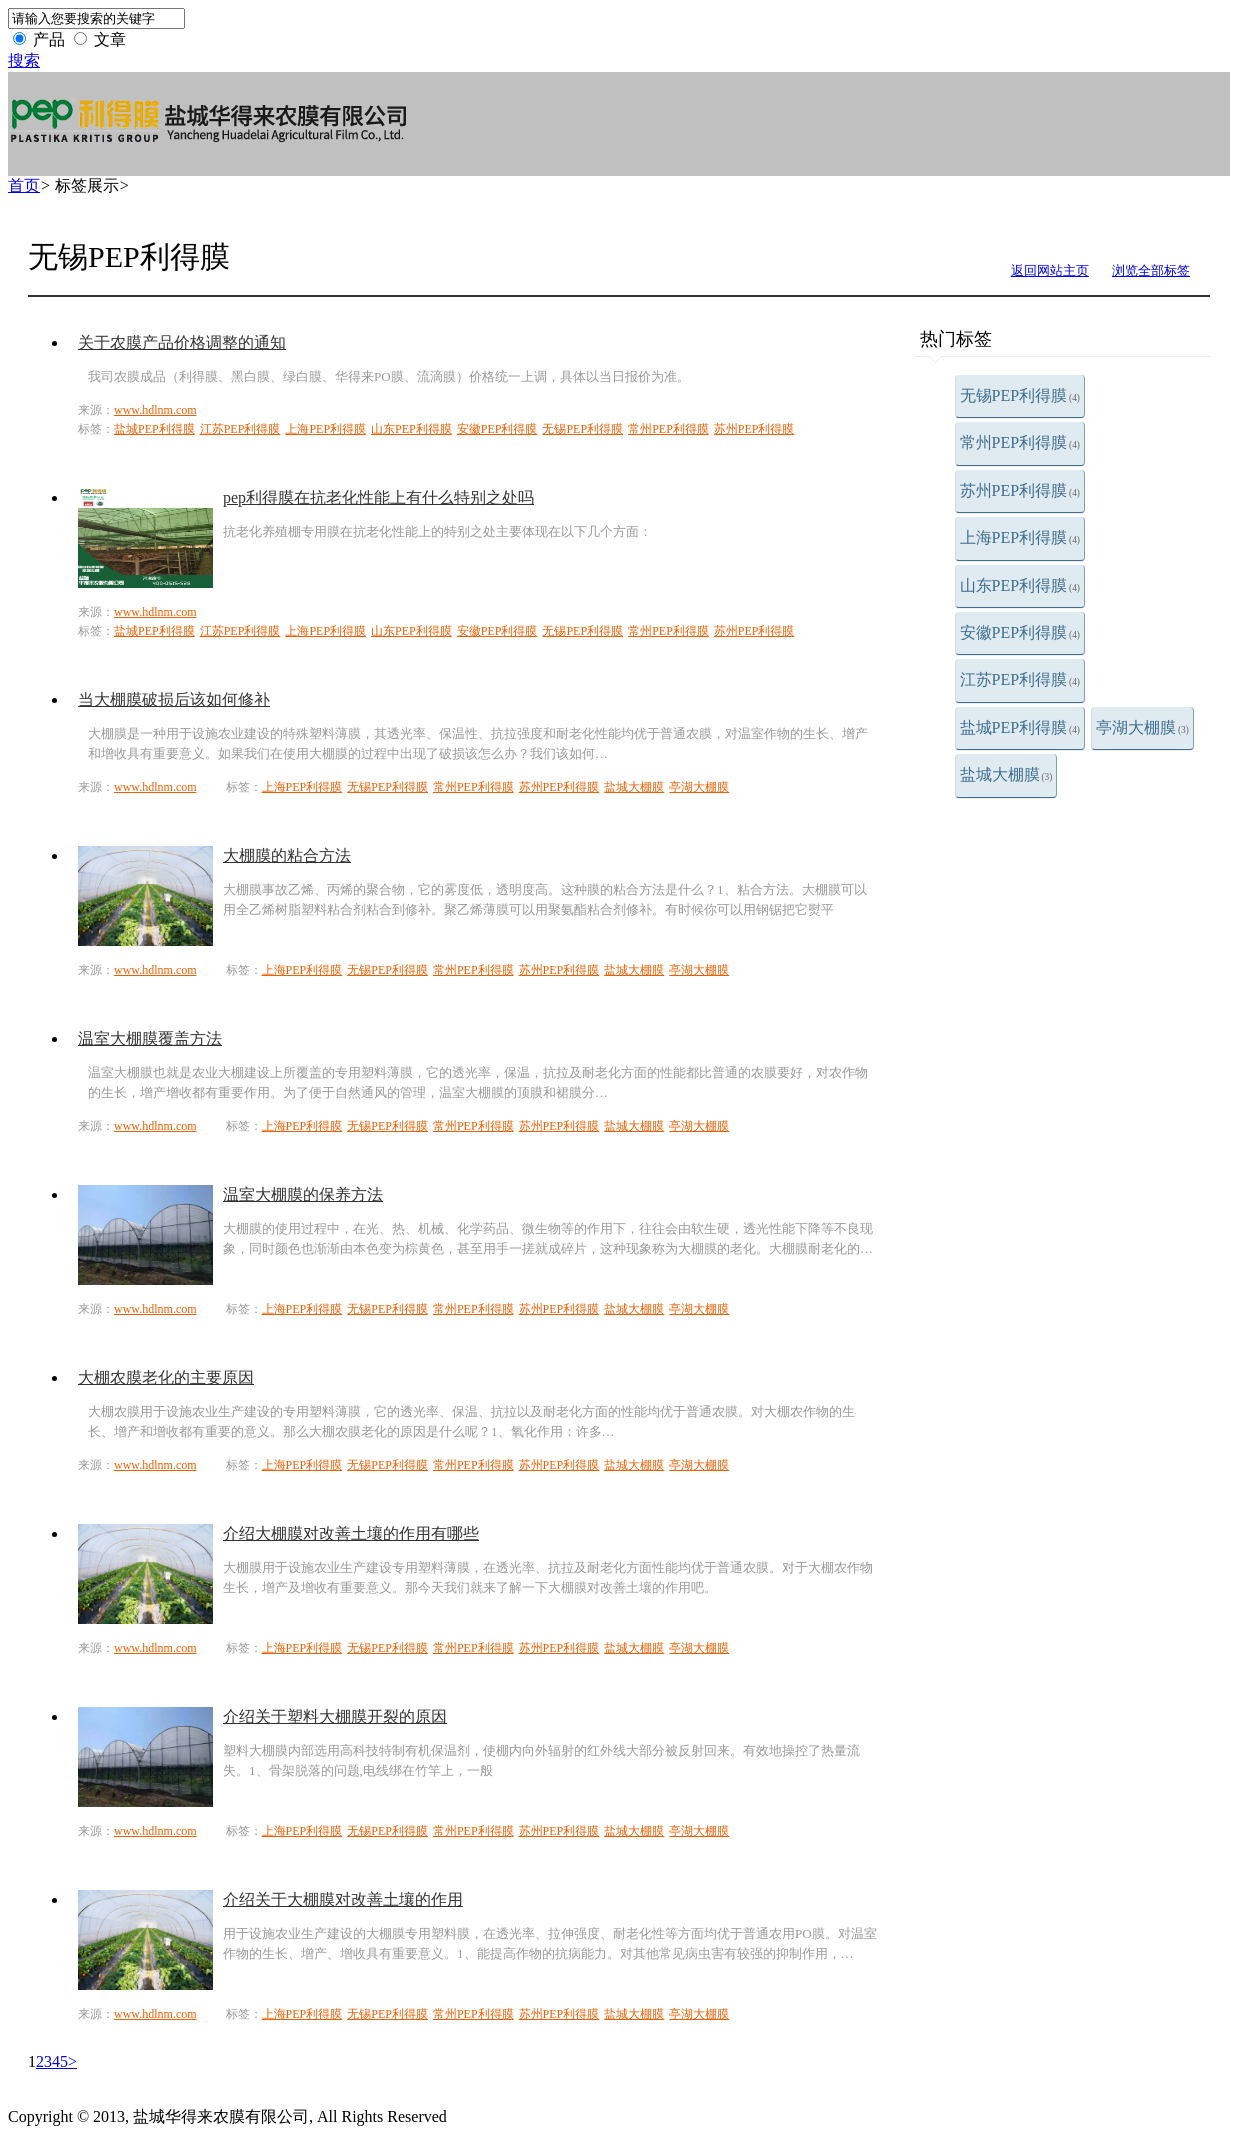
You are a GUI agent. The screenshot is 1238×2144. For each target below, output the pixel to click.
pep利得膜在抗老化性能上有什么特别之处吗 (378, 497)
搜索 (24, 60)
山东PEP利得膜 (1020, 585)
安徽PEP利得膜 (1020, 632)
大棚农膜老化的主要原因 (166, 1377)
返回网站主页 (1050, 270)
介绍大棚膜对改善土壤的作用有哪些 (351, 1533)
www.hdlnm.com (155, 410)
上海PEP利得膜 (1020, 537)
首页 (24, 185)
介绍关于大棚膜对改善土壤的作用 (343, 1899)
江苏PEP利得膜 (1020, 679)
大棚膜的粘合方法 (287, 855)
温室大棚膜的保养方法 (303, 1194)
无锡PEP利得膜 (1020, 395)
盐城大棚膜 (1006, 774)
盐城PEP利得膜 (1020, 727)
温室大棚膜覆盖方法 (150, 1038)
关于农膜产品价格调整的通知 (182, 342)
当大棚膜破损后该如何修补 (174, 699)
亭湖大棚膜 (1142, 727)
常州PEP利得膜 (1020, 442)
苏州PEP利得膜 (1020, 490)
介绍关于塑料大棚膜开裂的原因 (335, 1716)
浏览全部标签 (1151, 270)
